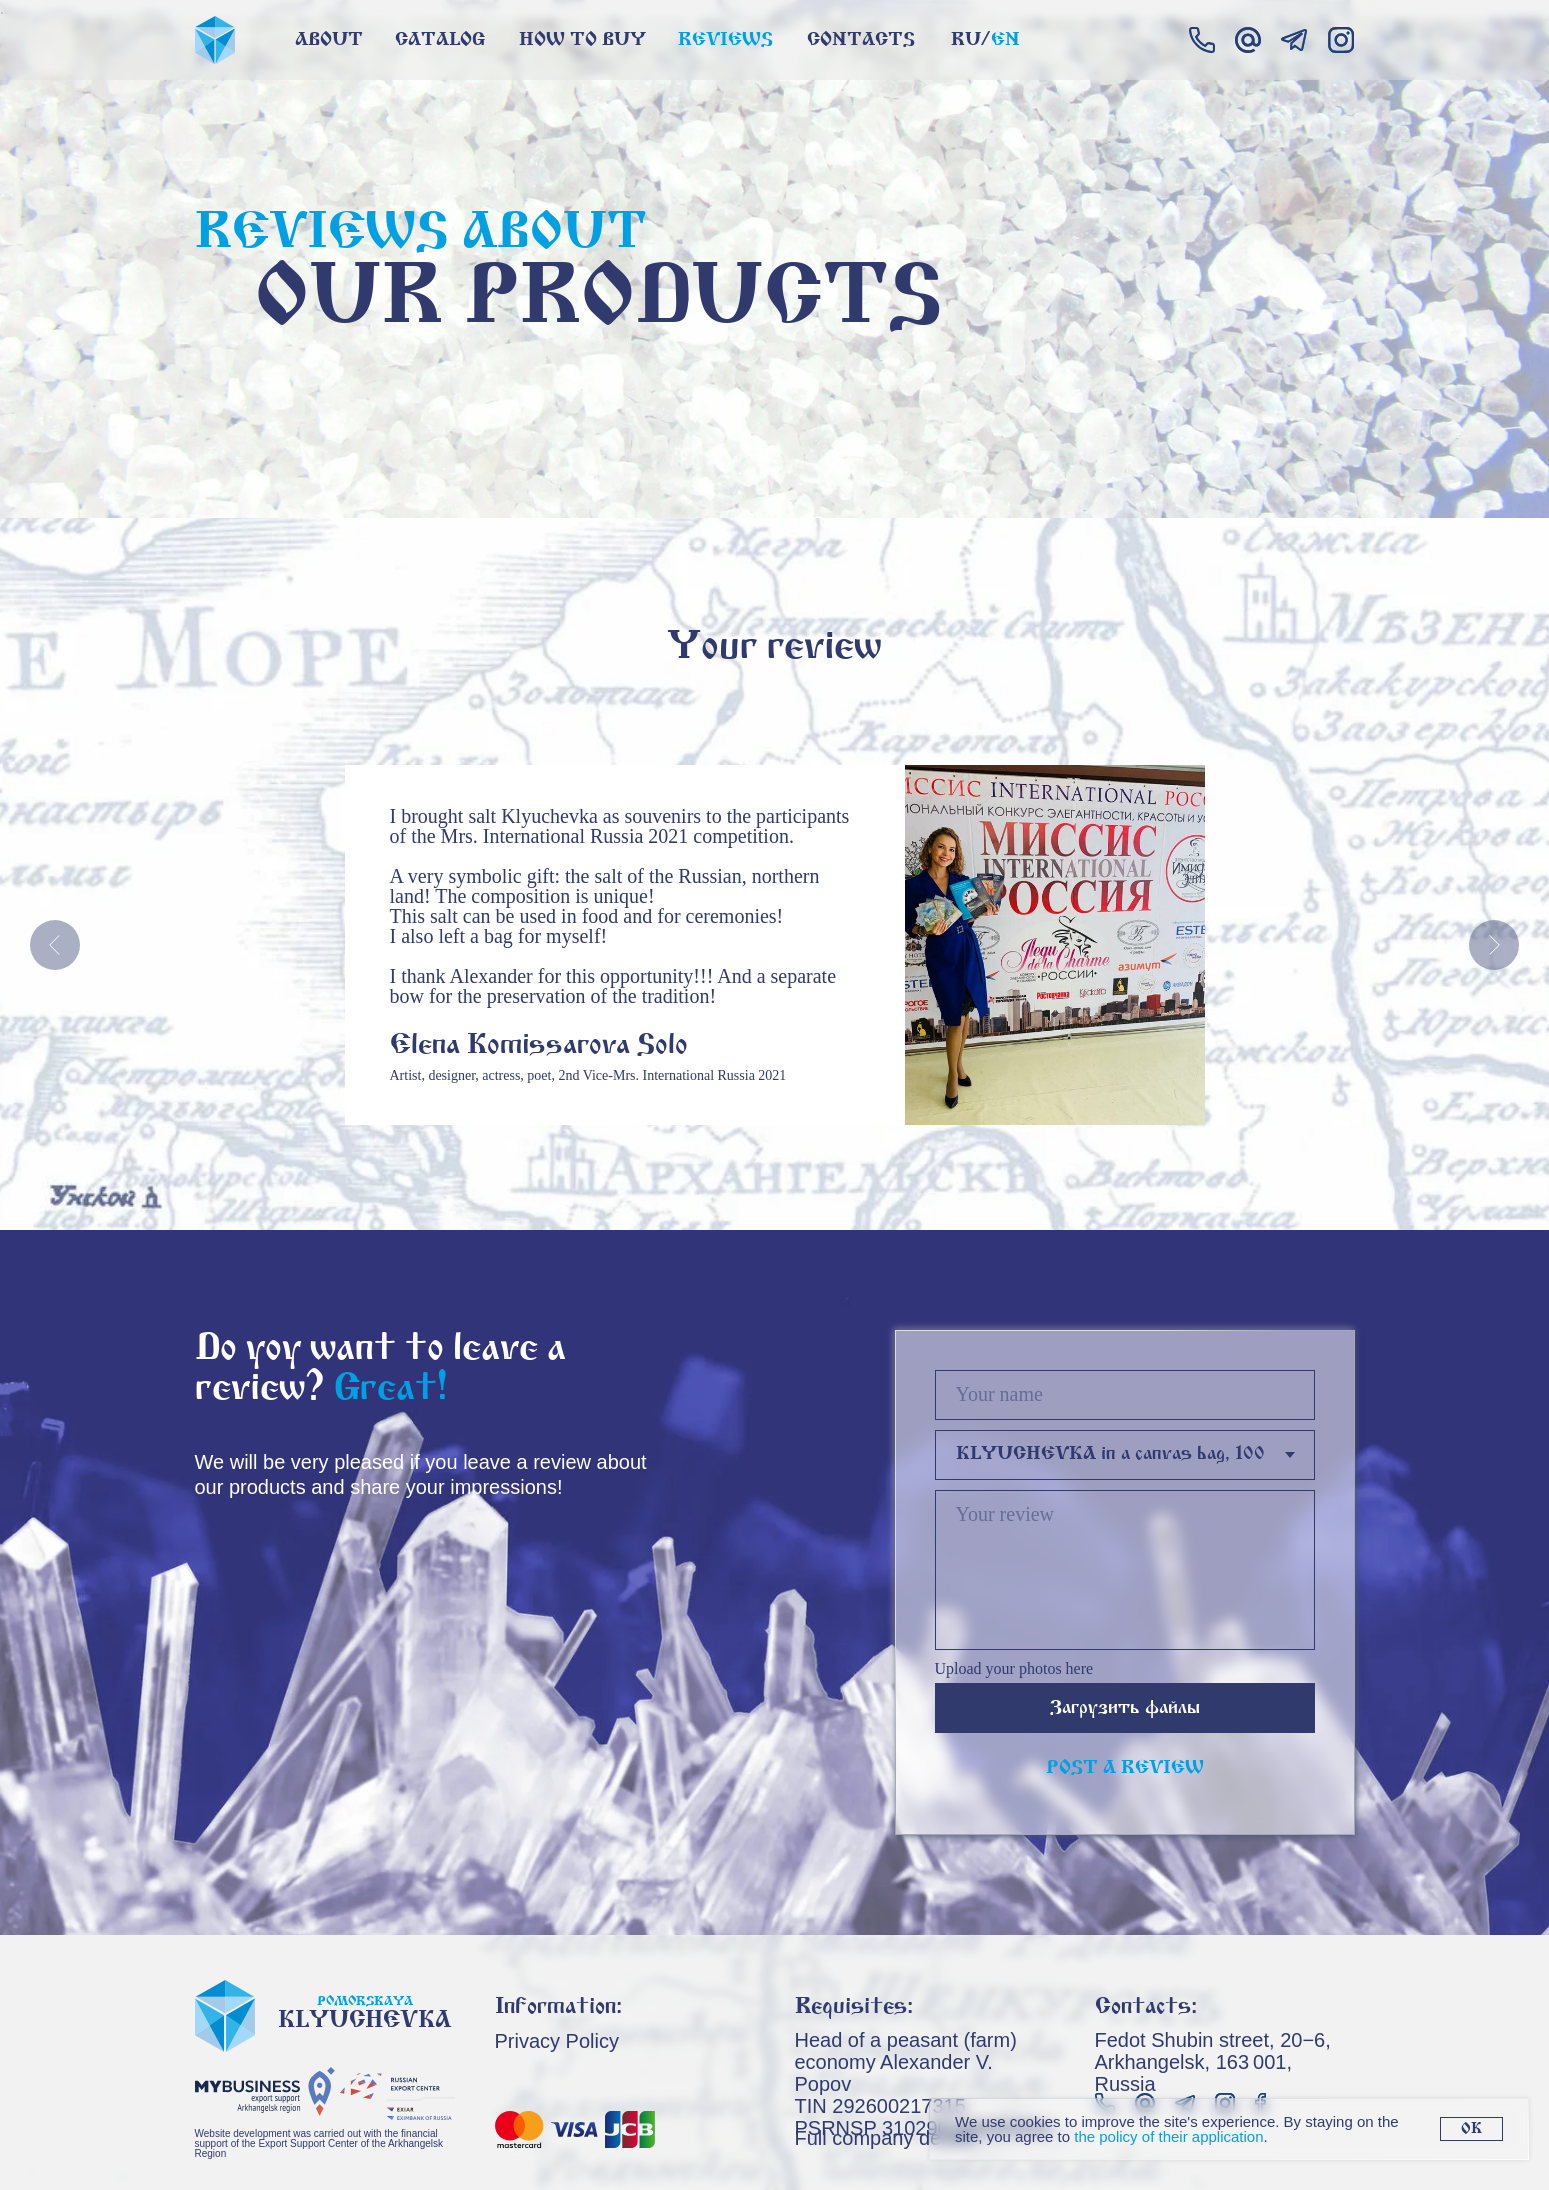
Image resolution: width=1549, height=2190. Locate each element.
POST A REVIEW (1125, 1768)
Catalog (440, 40)
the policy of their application (1168, 2136)
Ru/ (970, 40)
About (329, 40)
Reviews (725, 40)
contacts (861, 40)
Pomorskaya (365, 2001)
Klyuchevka (364, 2021)
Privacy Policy (557, 2041)
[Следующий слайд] (1494, 945)
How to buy (582, 40)
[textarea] (1125, 1570)
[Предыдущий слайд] (55, 945)
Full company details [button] (886, 2138)
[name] (1125, 1395)
